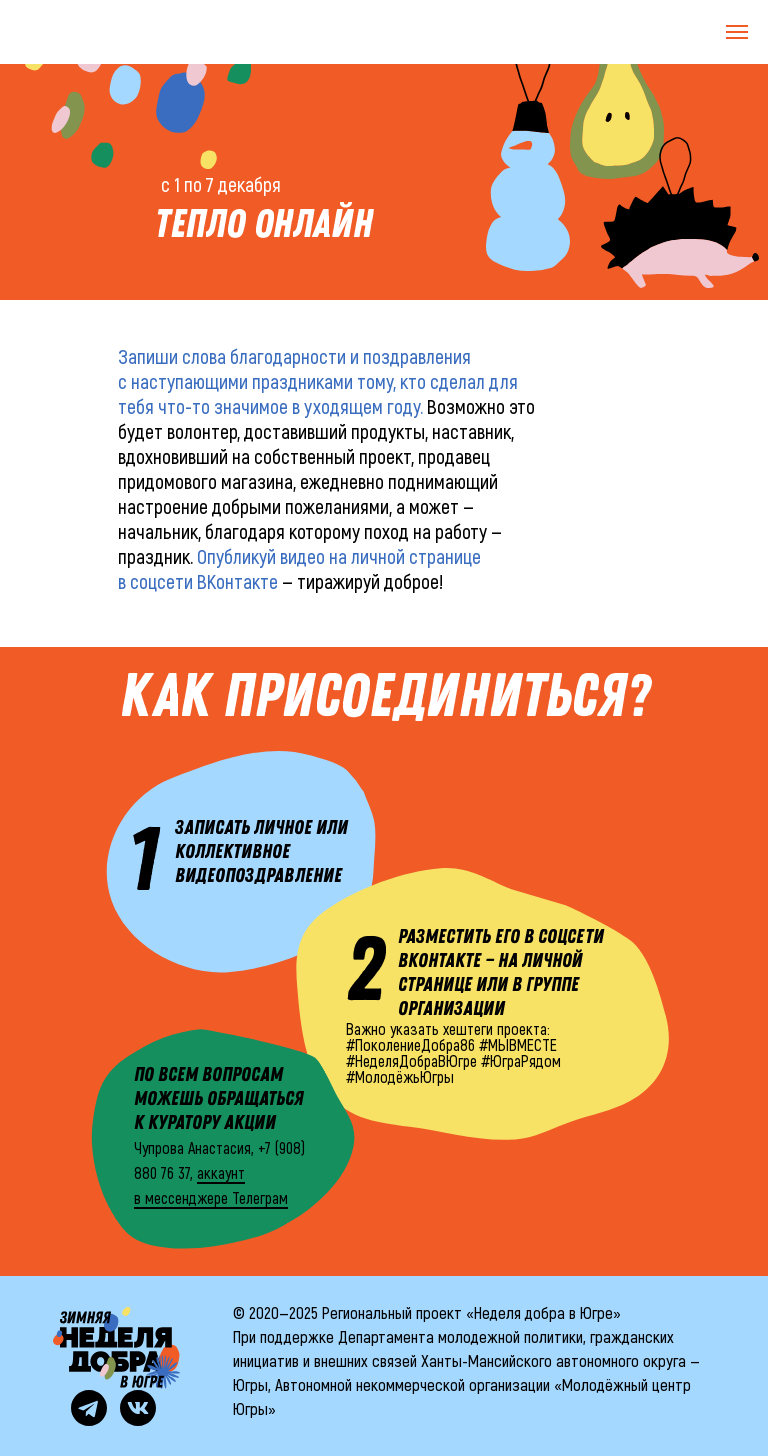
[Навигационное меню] (737, 32)
